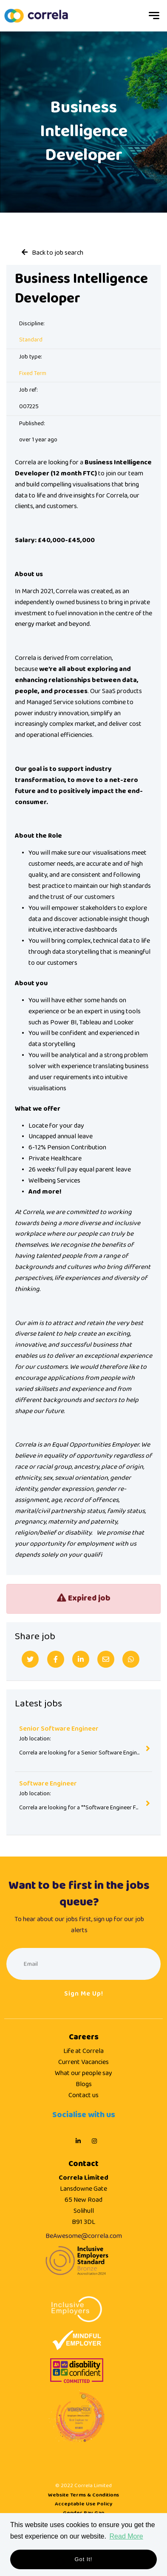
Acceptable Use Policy (84, 2504)
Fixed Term (32, 373)
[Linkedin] (80, 1659)
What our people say (83, 2073)
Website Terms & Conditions (83, 2495)
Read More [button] (126, 2536)
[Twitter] (30, 1659)
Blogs (84, 2084)
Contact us (83, 2095)
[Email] (105, 1659)
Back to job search (57, 253)
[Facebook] (55, 1659)
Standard (30, 340)
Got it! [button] (84, 2559)
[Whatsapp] (130, 1659)
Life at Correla (83, 2051)
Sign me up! (83, 1993)
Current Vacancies (83, 2062)
